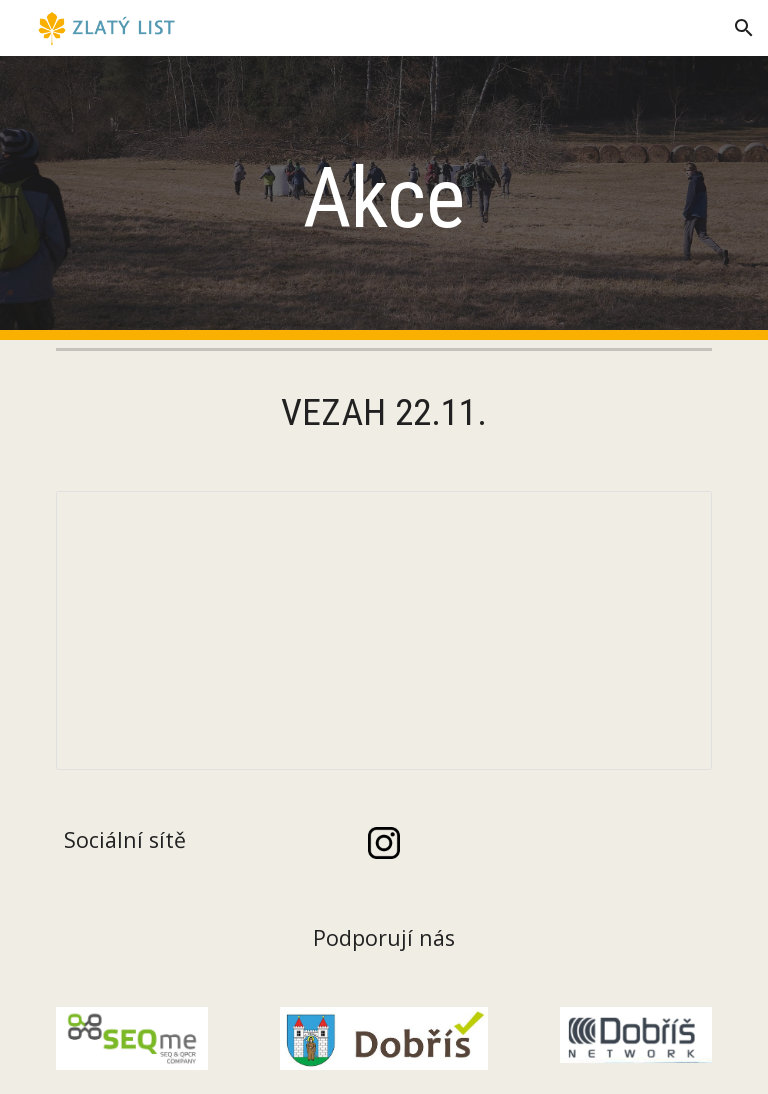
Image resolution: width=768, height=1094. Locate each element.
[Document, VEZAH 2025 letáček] (383, 630)
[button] (744, 28)
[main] (383, 198)
